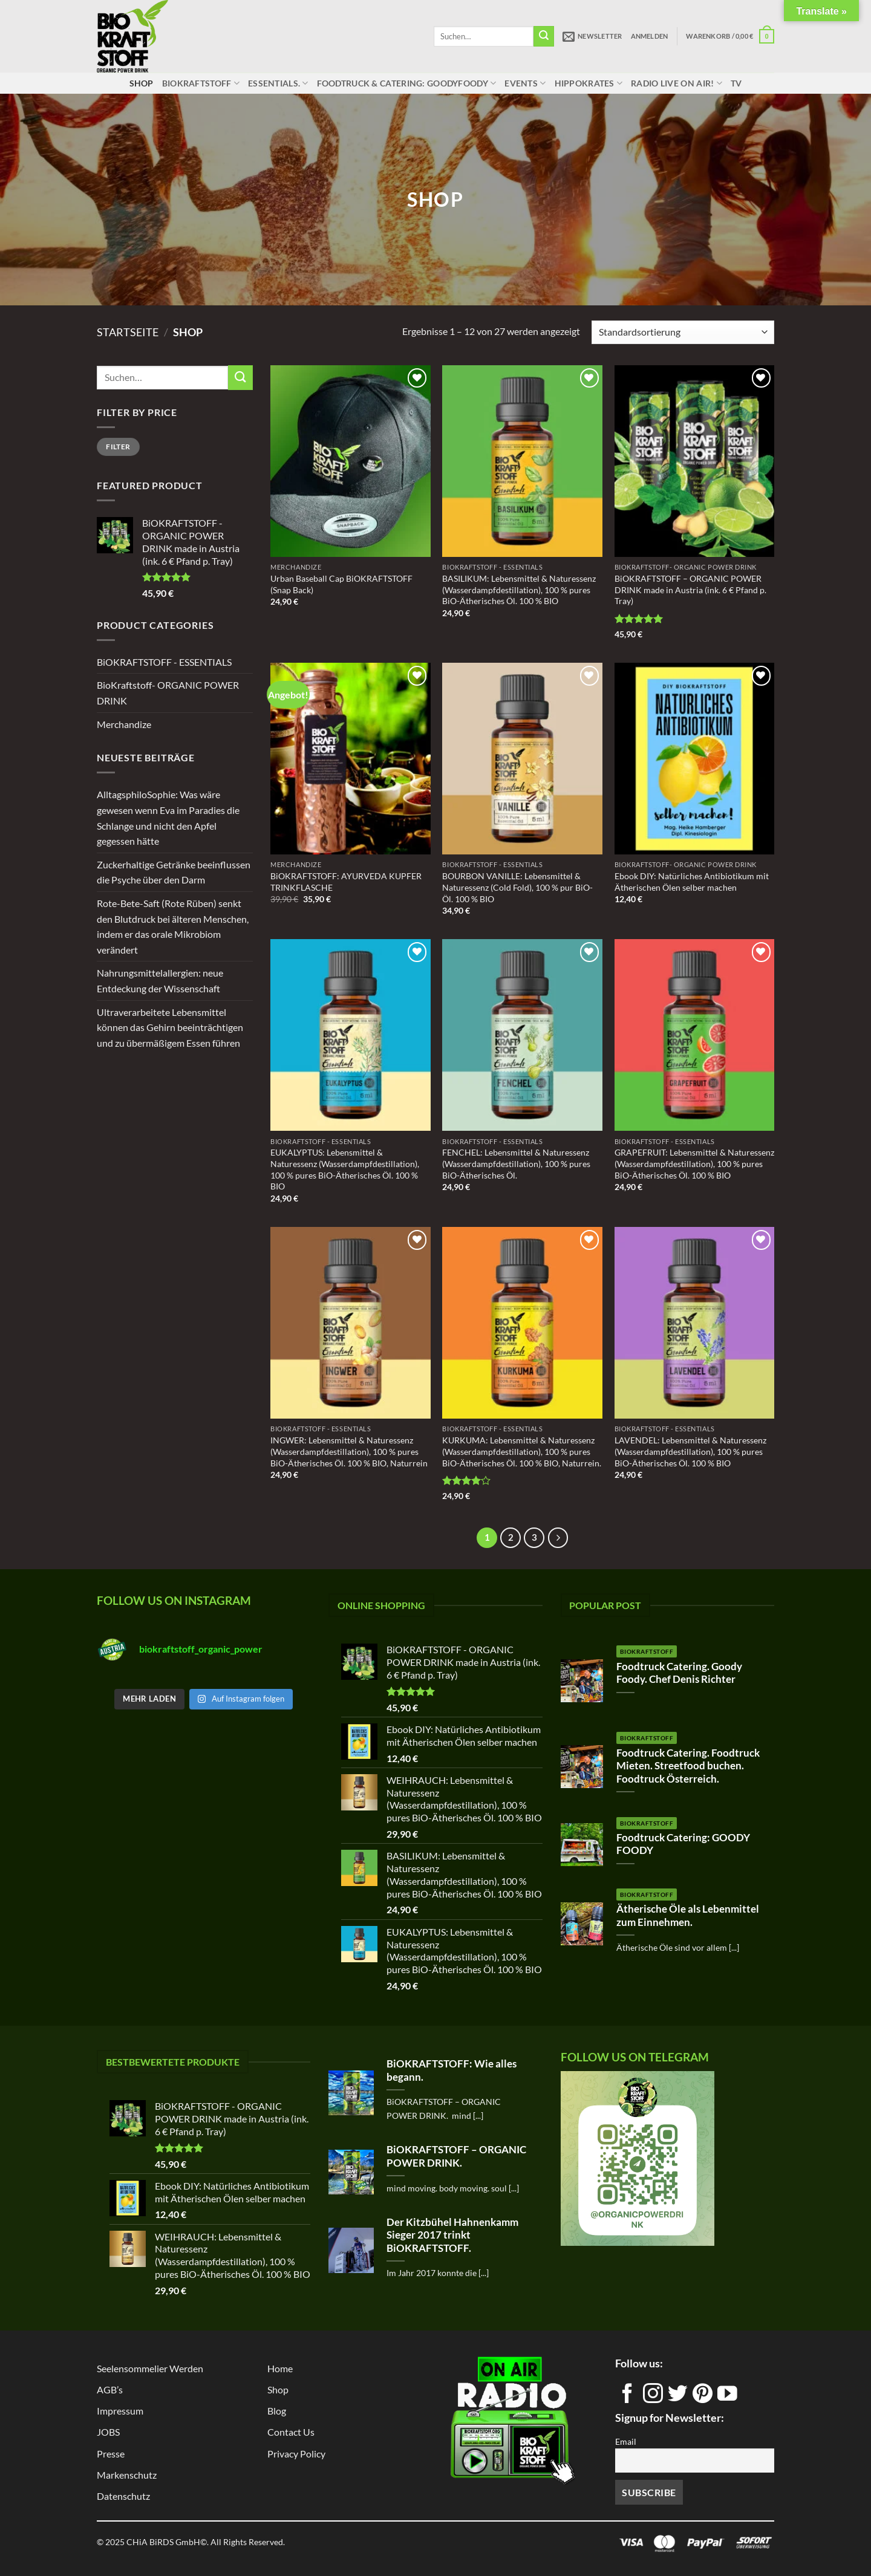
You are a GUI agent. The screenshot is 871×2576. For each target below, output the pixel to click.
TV (736, 83)
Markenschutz (127, 2474)
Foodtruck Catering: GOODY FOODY (683, 1844)
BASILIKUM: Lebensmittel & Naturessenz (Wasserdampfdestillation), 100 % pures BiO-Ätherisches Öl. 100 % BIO (519, 589)
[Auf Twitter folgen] (678, 2398)
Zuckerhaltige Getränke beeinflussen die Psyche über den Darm (173, 872)
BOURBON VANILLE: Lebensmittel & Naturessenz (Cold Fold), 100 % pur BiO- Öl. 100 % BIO (517, 887)
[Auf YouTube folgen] (727, 2398)
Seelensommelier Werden (150, 2368)
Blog (276, 2410)
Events (525, 83)
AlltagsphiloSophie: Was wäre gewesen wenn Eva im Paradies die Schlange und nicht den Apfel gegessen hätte (168, 818)
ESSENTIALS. (278, 83)
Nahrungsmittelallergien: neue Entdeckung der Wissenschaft (160, 980)
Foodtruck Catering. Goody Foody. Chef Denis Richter (679, 1673)
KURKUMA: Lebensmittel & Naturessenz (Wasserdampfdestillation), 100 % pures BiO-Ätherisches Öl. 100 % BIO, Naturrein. (521, 1451)
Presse (111, 2453)
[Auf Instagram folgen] (653, 2398)
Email (625, 2441)
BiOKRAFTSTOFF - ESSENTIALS (164, 662)
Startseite (127, 332)
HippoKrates (589, 83)
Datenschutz (123, 2496)
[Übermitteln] (543, 36)
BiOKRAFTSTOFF (201, 83)
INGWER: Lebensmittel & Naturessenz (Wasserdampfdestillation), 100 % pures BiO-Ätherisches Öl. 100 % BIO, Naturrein (349, 1451)
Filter (118, 446)
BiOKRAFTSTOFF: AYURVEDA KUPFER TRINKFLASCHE (346, 882)
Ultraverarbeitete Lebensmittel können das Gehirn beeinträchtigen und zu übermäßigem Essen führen (170, 1027)
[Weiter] (558, 1537)
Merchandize (124, 724)
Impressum (120, 2410)
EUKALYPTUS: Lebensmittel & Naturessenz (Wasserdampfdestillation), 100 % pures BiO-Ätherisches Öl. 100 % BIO (344, 1169)
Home (280, 2368)
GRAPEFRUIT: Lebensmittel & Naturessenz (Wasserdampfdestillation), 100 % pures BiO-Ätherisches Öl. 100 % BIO (694, 1163)
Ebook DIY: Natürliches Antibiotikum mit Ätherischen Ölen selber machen (692, 882)
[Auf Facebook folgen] (628, 2398)
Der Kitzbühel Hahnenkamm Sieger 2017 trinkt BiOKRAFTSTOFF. (452, 2235)
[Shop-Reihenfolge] (683, 332)
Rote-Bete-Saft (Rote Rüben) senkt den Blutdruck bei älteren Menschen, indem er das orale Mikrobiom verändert (173, 926)
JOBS (108, 2432)
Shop (141, 83)
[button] (592, 36)
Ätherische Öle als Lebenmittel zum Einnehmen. (687, 1915)
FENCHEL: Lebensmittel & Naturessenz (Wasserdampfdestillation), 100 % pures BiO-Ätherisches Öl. (516, 1163)
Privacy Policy (296, 2453)
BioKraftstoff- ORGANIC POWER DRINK (168, 692)
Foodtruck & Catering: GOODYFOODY (407, 83)
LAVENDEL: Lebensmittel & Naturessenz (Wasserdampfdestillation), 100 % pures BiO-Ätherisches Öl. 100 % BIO (690, 1451)
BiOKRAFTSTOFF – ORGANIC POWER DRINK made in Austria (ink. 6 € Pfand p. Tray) (690, 589)
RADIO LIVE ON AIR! (676, 83)
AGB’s (110, 2389)
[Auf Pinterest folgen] (703, 2398)
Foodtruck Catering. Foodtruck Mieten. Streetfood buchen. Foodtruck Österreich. (688, 1766)
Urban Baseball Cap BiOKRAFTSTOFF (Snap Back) (341, 584)
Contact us (291, 2432)
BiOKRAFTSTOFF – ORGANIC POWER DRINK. (456, 2156)
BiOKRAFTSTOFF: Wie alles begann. (452, 2070)
